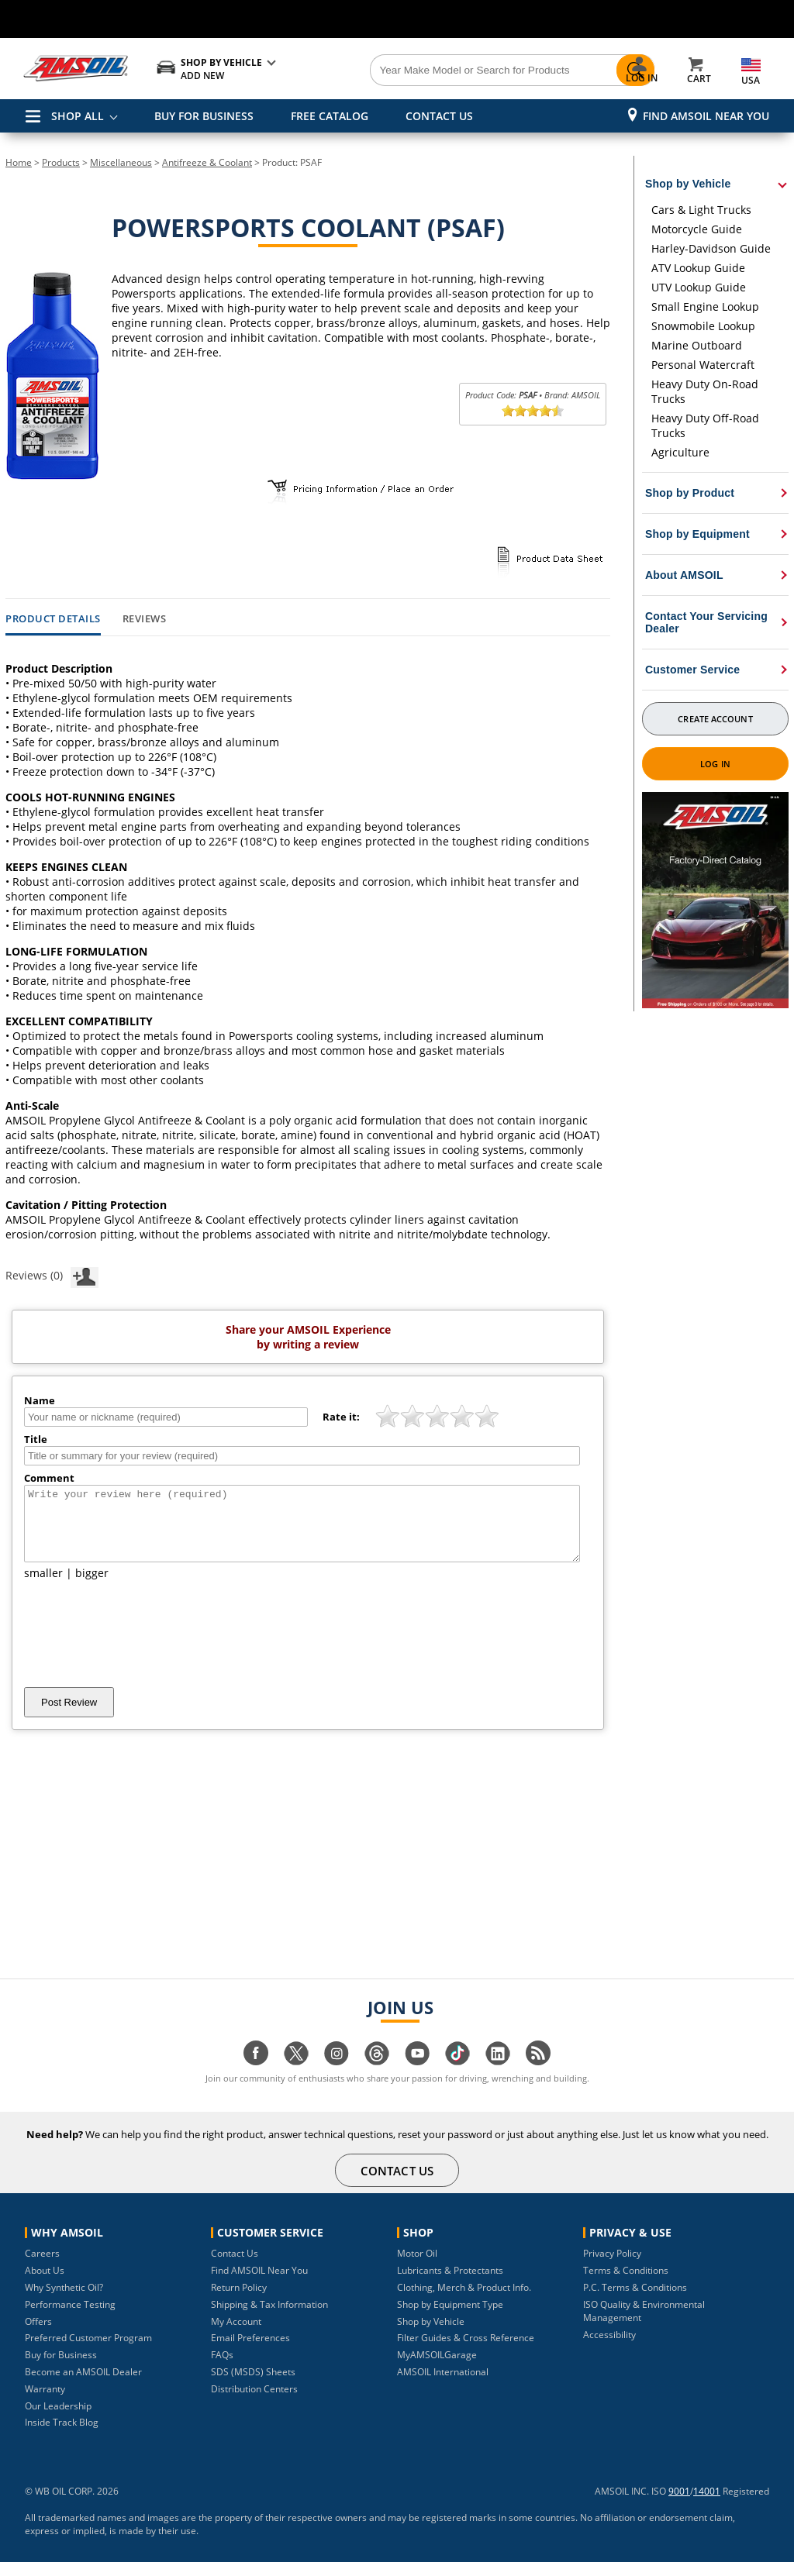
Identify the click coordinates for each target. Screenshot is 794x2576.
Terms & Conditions (625, 2284)
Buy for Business (61, 2368)
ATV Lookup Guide (698, 267)
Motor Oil (417, 2267)
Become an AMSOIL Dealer (83, 2385)
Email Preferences (250, 2351)
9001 (679, 2505)
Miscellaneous (121, 162)
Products (61, 162)
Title (35, 1439)
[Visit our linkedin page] (497, 2075)
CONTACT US (439, 115)
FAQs (222, 2368)
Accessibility (609, 2348)
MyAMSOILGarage (437, 2368)
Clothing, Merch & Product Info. (464, 2301)
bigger (92, 1586)
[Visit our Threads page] (376, 2075)
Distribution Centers (254, 2402)
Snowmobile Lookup (703, 326)
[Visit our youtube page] (417, 2075)
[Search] (459, 70)
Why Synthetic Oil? (64, 2301)
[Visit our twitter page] (296, 2075)
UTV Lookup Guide (698, 287)
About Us (44, 2284)
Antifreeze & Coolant (207, 162)
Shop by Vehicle (430, 2335)
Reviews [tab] (145, 619)
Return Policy (239, 2301)
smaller (43, 1586)
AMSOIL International (442, 2385)
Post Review (69, 1716)
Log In (715, 764)
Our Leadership (58, 2419)
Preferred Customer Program (88, 2351)
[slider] (533, 411)
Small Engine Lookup (705, 306)
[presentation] (142, 1647)
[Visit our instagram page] (336, 2075)
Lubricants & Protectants (450, 2284)
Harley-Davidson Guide (711, 248)
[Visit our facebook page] (255, 2075)
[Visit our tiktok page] (457, 2075)
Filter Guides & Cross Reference (465, 2351)
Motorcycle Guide (696, 229)
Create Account (715, 719)
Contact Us (234, 2267)
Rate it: (341, 1417)
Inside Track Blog (61, 2436)
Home (18, 162)
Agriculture (680, 452)
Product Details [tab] (53, 619)
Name (39, 1400)
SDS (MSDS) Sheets (253, 2385)
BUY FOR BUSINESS (204, 115)
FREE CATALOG (329, 115)
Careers (42, 2267)
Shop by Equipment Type (450, 2318)
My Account (236, 2335)
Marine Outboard (696, 345)
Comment (49, 1478)
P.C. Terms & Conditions (635, 2301)
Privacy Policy (612, 2267)
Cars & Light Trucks (701, 209)
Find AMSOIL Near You (706, 115)
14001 (706, 2505)
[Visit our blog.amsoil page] (538, 2075)
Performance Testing (70, 2318)
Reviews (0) (51, 1275)
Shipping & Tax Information (269, 2318)
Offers (38, 2335)
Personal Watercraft (702, 364)
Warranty (45, 2402)
